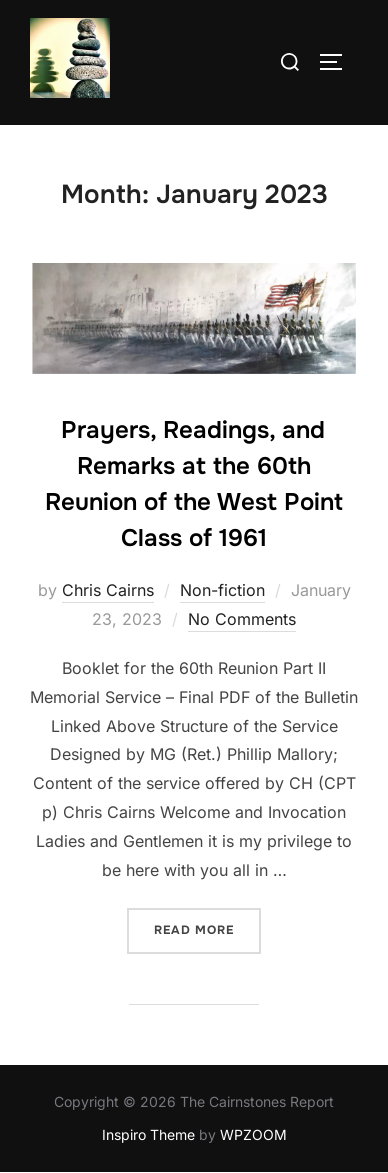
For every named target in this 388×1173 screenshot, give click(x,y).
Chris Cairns (108, 590)
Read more (207, 928)
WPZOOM (253, 1134)
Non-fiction (222, 590)
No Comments (242, 619)
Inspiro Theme (148, 1134)
